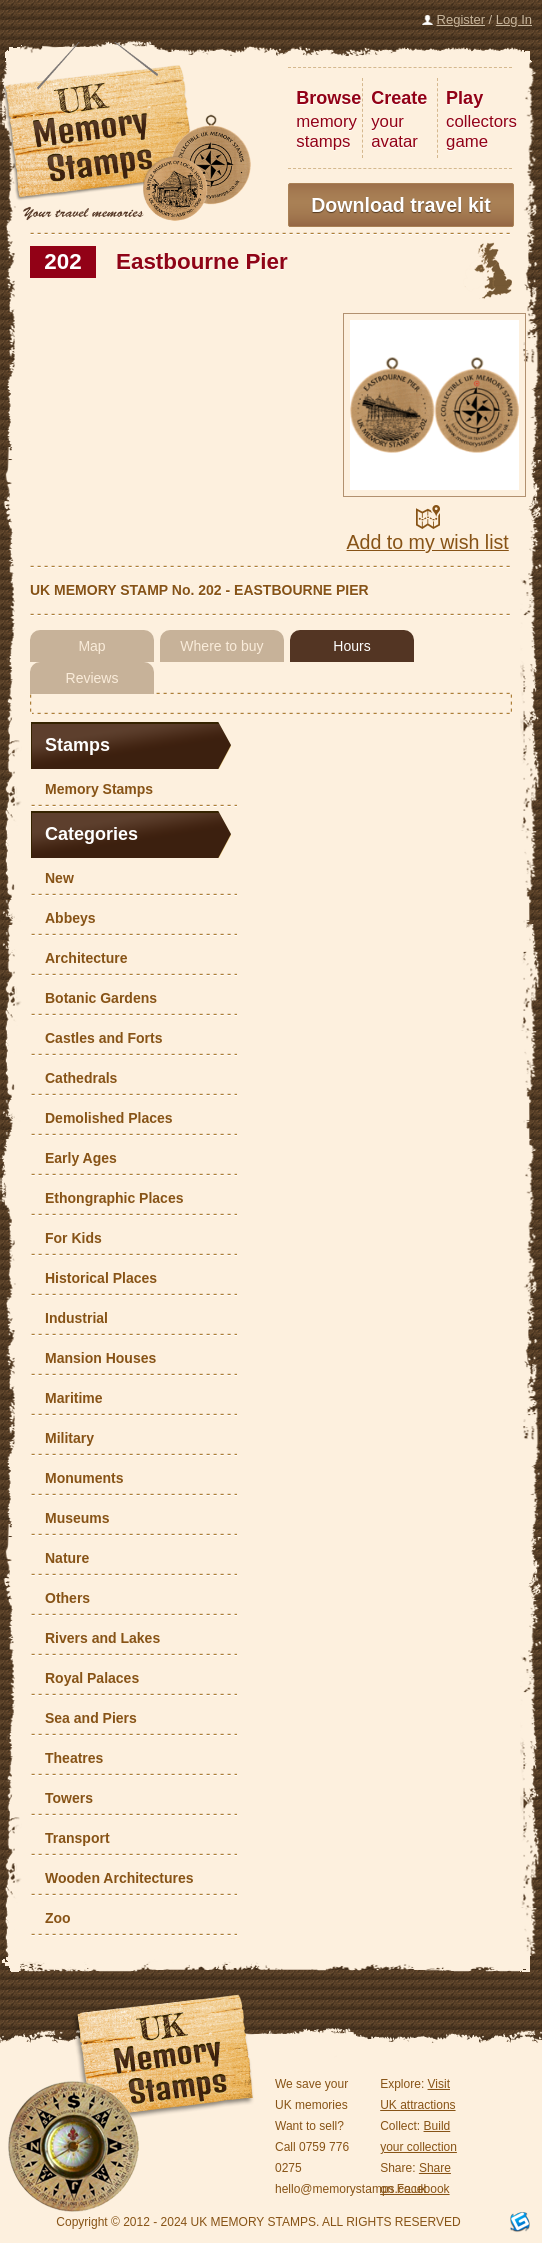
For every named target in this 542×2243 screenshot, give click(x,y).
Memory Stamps (94, 789)
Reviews (92, 678)
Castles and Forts (98, 1038)
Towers (64, 1798)
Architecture (81, 958)
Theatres (69, 1758)
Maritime (69, 1398)
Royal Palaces (87, 1678)
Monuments (79, 1478)
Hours (351, 646)
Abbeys (65, 918)
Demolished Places (104, 1118)
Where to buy (221, 646)
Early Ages (76, 1158)
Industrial (71, 1318)
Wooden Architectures (114, 1878)
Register (461, 19)
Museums (72, 1518)
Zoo (53, 1918)
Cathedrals (76, 1078)
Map (91, 646)
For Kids (68, 1238)
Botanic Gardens (96, 998)
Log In (514, 19)
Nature (62, 1558)
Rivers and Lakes (97, 1638)
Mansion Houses (95, 1358)
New (54, 878)
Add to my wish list (428, 542)
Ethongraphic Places (109, 1198)
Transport (72, 1838)
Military (64, 1438)
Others (62, 1598)
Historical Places (96, 1278)
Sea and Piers (86, 1718)
